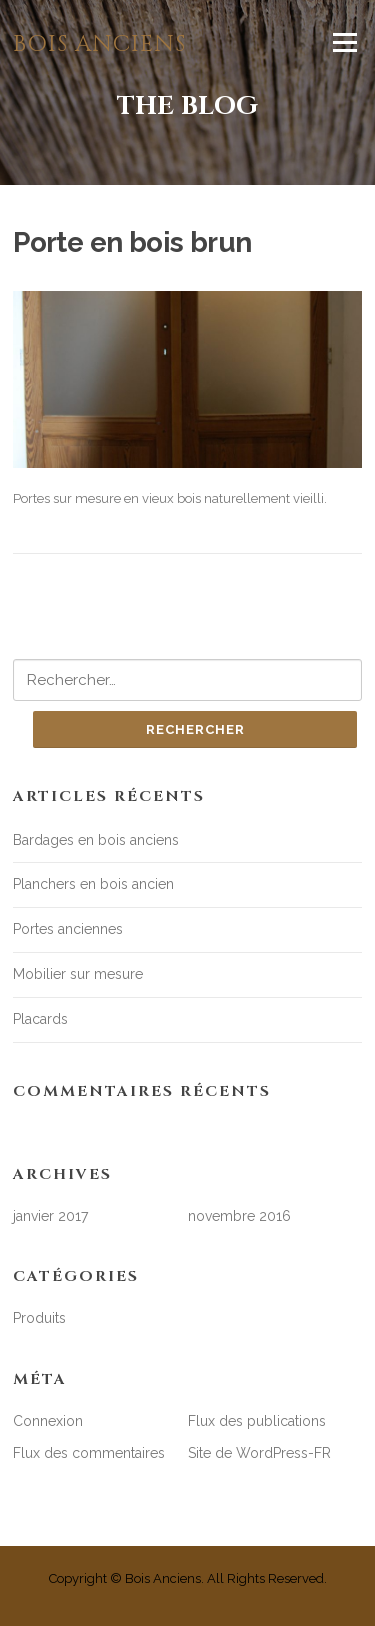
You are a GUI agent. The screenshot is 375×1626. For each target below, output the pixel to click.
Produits (39, 1318)
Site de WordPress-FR (259, 1453)
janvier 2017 (50, 1216)
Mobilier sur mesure (78, 974)
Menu (344, 42)
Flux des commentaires (89, 1453)
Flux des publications (257, 1421)
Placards (40, 1019)
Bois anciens (99, 44)
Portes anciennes (68, 929)
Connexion (48, 1421)
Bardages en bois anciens (96, 840)
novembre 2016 (239, 1216)
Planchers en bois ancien (93, 884)
